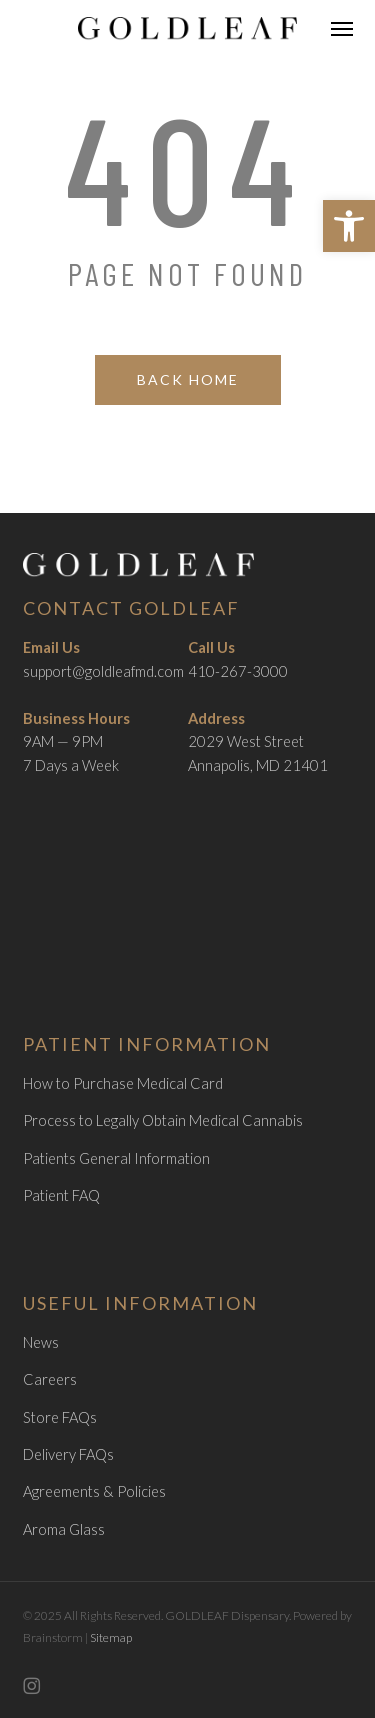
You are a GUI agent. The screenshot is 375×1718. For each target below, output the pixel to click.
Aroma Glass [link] (64, 1529)
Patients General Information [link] (116, 1158)
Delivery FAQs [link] (68, 1454)
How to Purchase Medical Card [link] (123, 1083)
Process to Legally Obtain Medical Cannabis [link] (163, 1120)
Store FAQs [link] (60, 1417)
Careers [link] (50, 1379)
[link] (349, 226)
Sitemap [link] (111, 1637)
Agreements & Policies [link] (94, 1491)
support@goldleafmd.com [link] (103, 671)
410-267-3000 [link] (238, 671)
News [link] (41, 1342)
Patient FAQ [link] (61, 1195)
